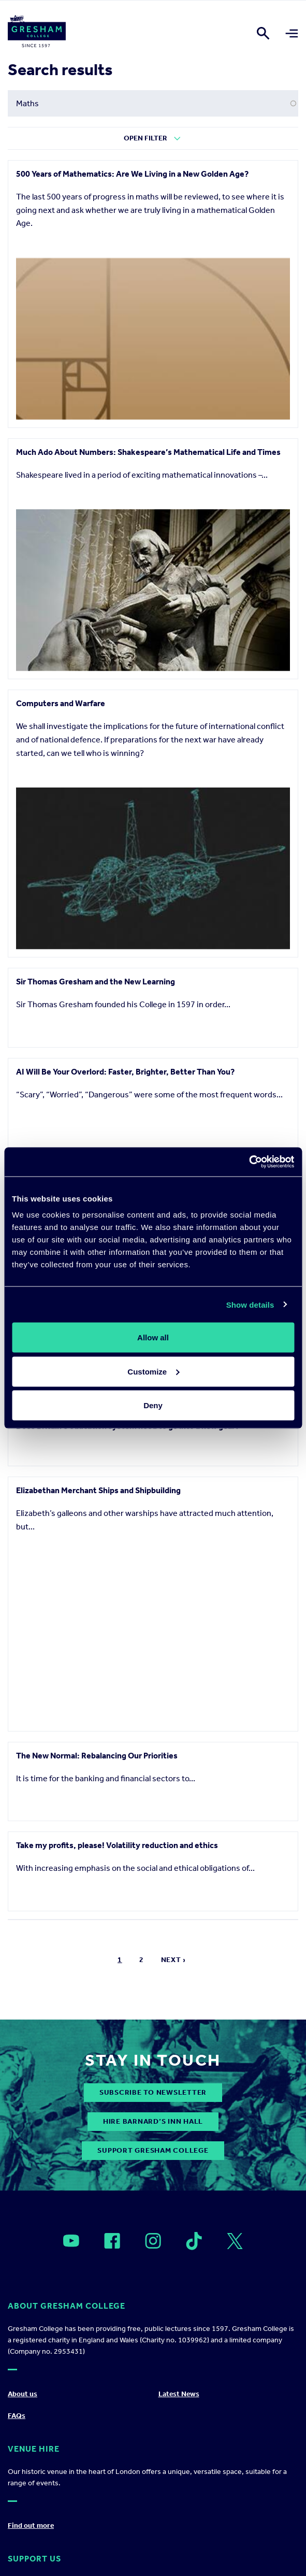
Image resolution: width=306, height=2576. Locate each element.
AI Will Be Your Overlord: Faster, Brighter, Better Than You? (125, 1072)
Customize (153, 1371)
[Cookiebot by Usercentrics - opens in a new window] (248, 1162)
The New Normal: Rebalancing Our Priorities (97, 1756)
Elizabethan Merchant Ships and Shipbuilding (98, 1490)
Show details (250, 1304)
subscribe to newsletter (153, 2092)
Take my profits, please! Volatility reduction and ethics (117, 1845)
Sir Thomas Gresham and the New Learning (95, 981)
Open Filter (145, 138)
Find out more (31, 2525)
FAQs (16, 2415)
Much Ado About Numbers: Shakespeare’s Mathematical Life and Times (148, 452)
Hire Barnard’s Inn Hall (153, 2121)
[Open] (71, 2241)
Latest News (178, 2393)
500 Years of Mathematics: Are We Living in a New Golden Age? (132, 174)
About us (22, 2393)
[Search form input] (153, 103)
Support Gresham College (152, 2150)
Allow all (153, 1337)
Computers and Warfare (60, 703)
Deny (153, 1405)
